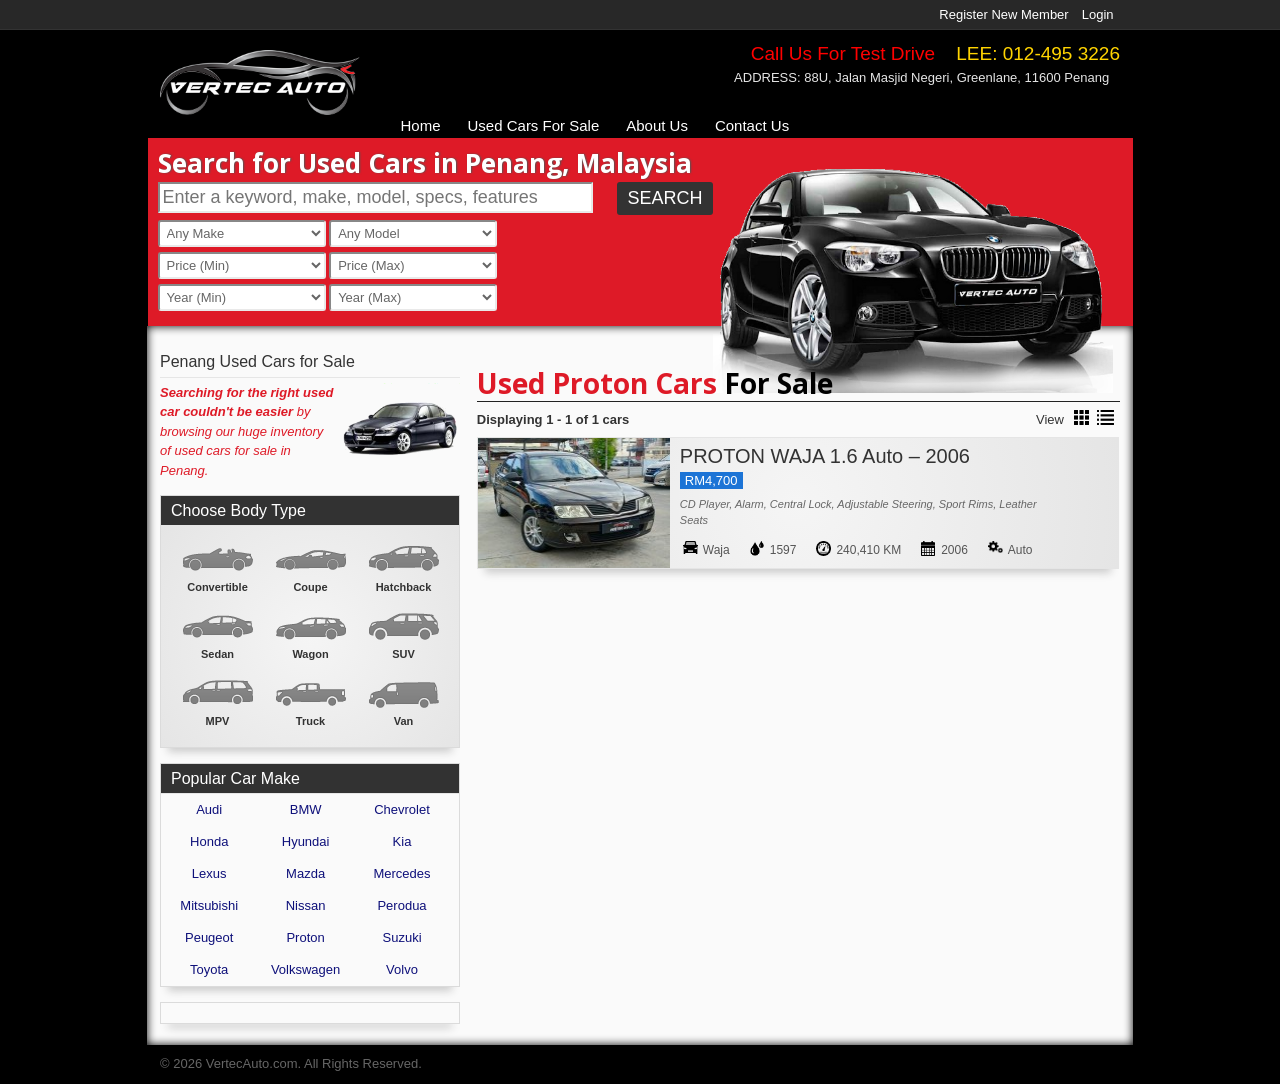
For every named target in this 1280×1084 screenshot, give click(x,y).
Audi (209, 809)
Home (421, 125)
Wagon (310, 654)
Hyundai (306, 841)
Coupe (310, 587)
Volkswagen (305, 969)
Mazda (305, 873)
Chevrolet (402, 809)
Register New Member (1003, 14)
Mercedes (401, 873)
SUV (403, 654)
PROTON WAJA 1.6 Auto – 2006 (825, 456)
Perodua (401, 905)
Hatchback (404, 587)
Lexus (209, 873)
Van (404, 721)
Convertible (217, 587)
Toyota (209, 969)
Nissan (306, 905)
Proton (305, 937)
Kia (402, 841)
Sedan (217, 654)
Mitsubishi (209, 905)
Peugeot (209, 937)
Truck (310, 721)
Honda (209, 841)
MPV (218, 721)
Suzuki (402, 937)
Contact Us (752, 125)
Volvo (402, 969)
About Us (657, 125)
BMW (306, 809)
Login (1098, 14)
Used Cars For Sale (534, 125)
